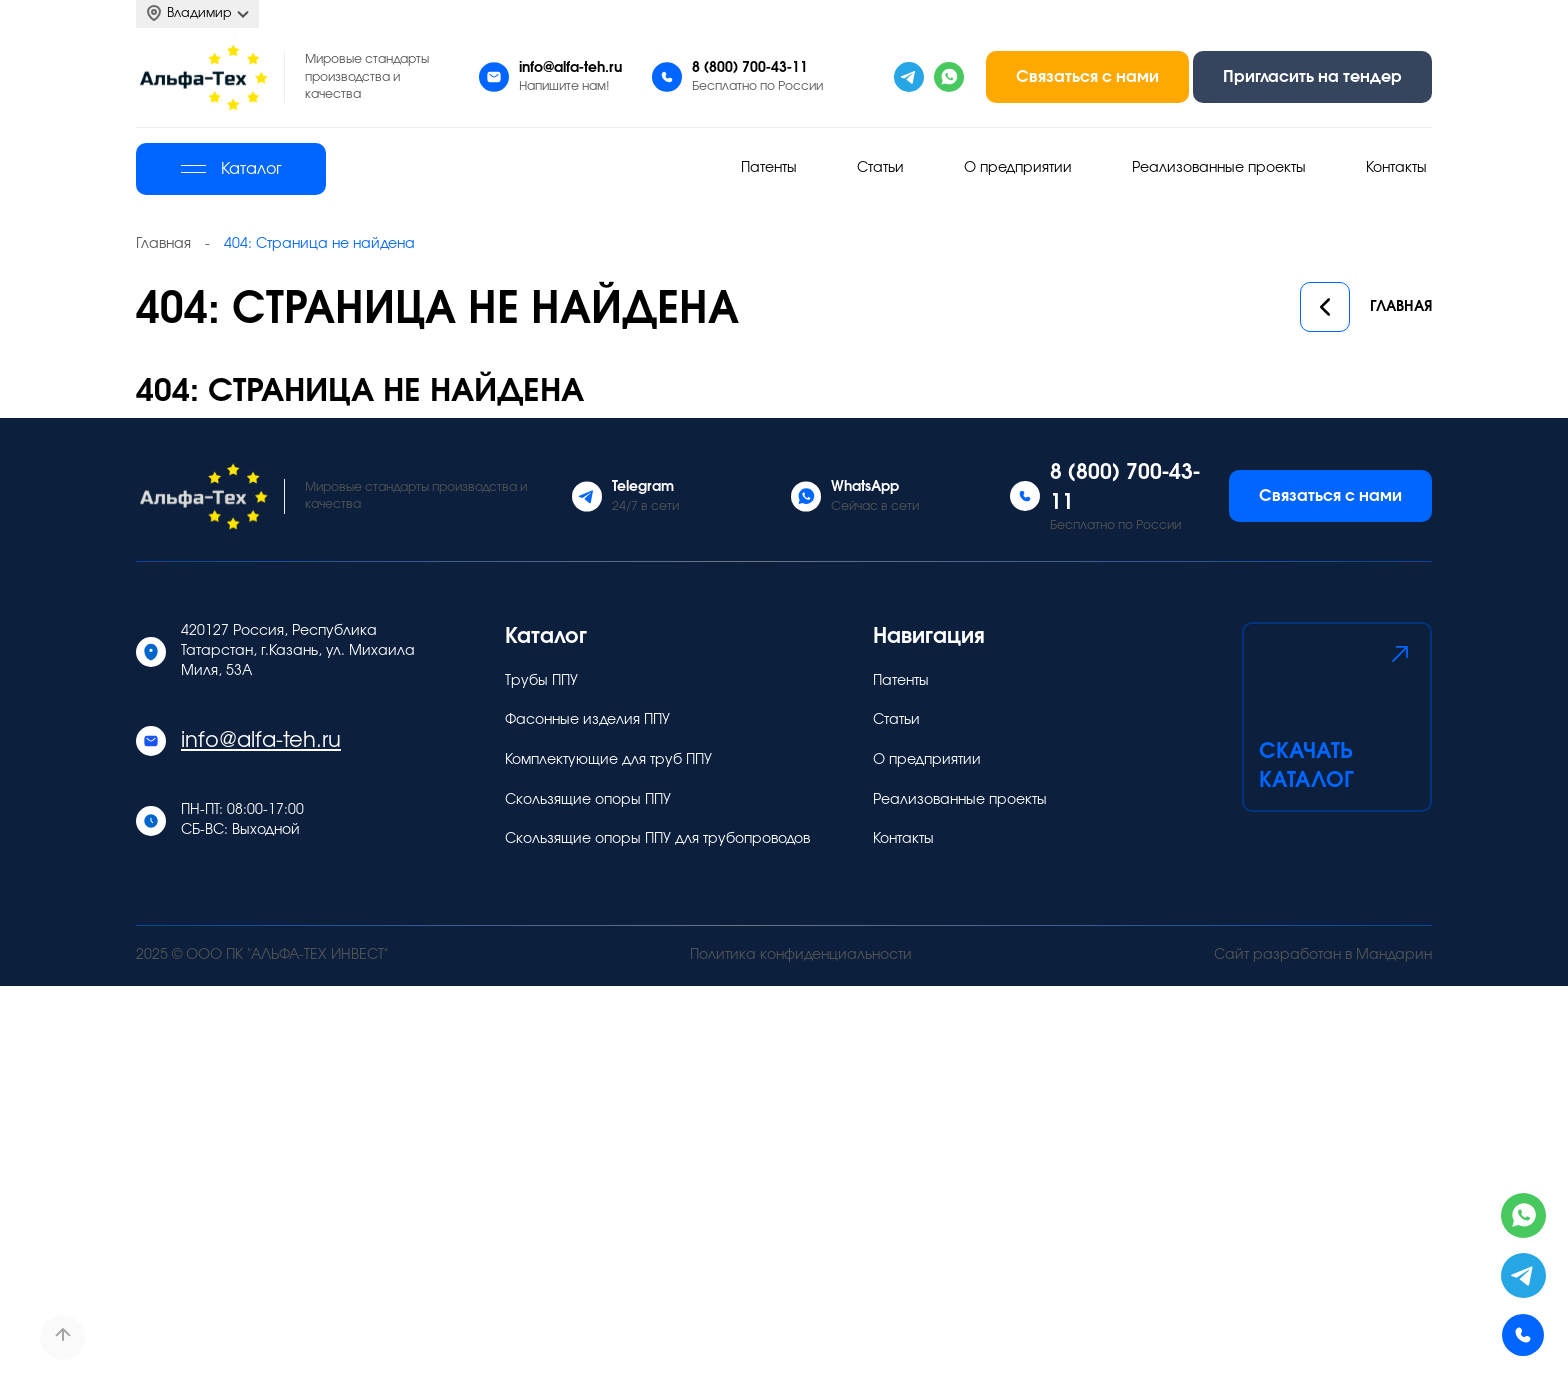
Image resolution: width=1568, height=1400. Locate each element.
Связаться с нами (1087, 77)
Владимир (197, 13)
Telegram (643, 487)
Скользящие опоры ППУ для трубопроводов (657, 839)
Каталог (231, 169)
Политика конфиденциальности (801, 955)
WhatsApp (865, 487)
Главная (1366, 308)
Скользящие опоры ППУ (588, 800)
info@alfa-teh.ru (570, 68)
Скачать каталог (1337, 715)
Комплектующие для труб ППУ (608, 760)
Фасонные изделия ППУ (587, 720)
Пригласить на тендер (1312, 77)
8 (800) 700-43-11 (750, 68)
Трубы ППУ (541, 681)
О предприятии (1018, 168)
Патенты (769, 168)
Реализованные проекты (1219, 168)
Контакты (1396, 168)
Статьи (880, 168)
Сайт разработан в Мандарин (1323, 955)
